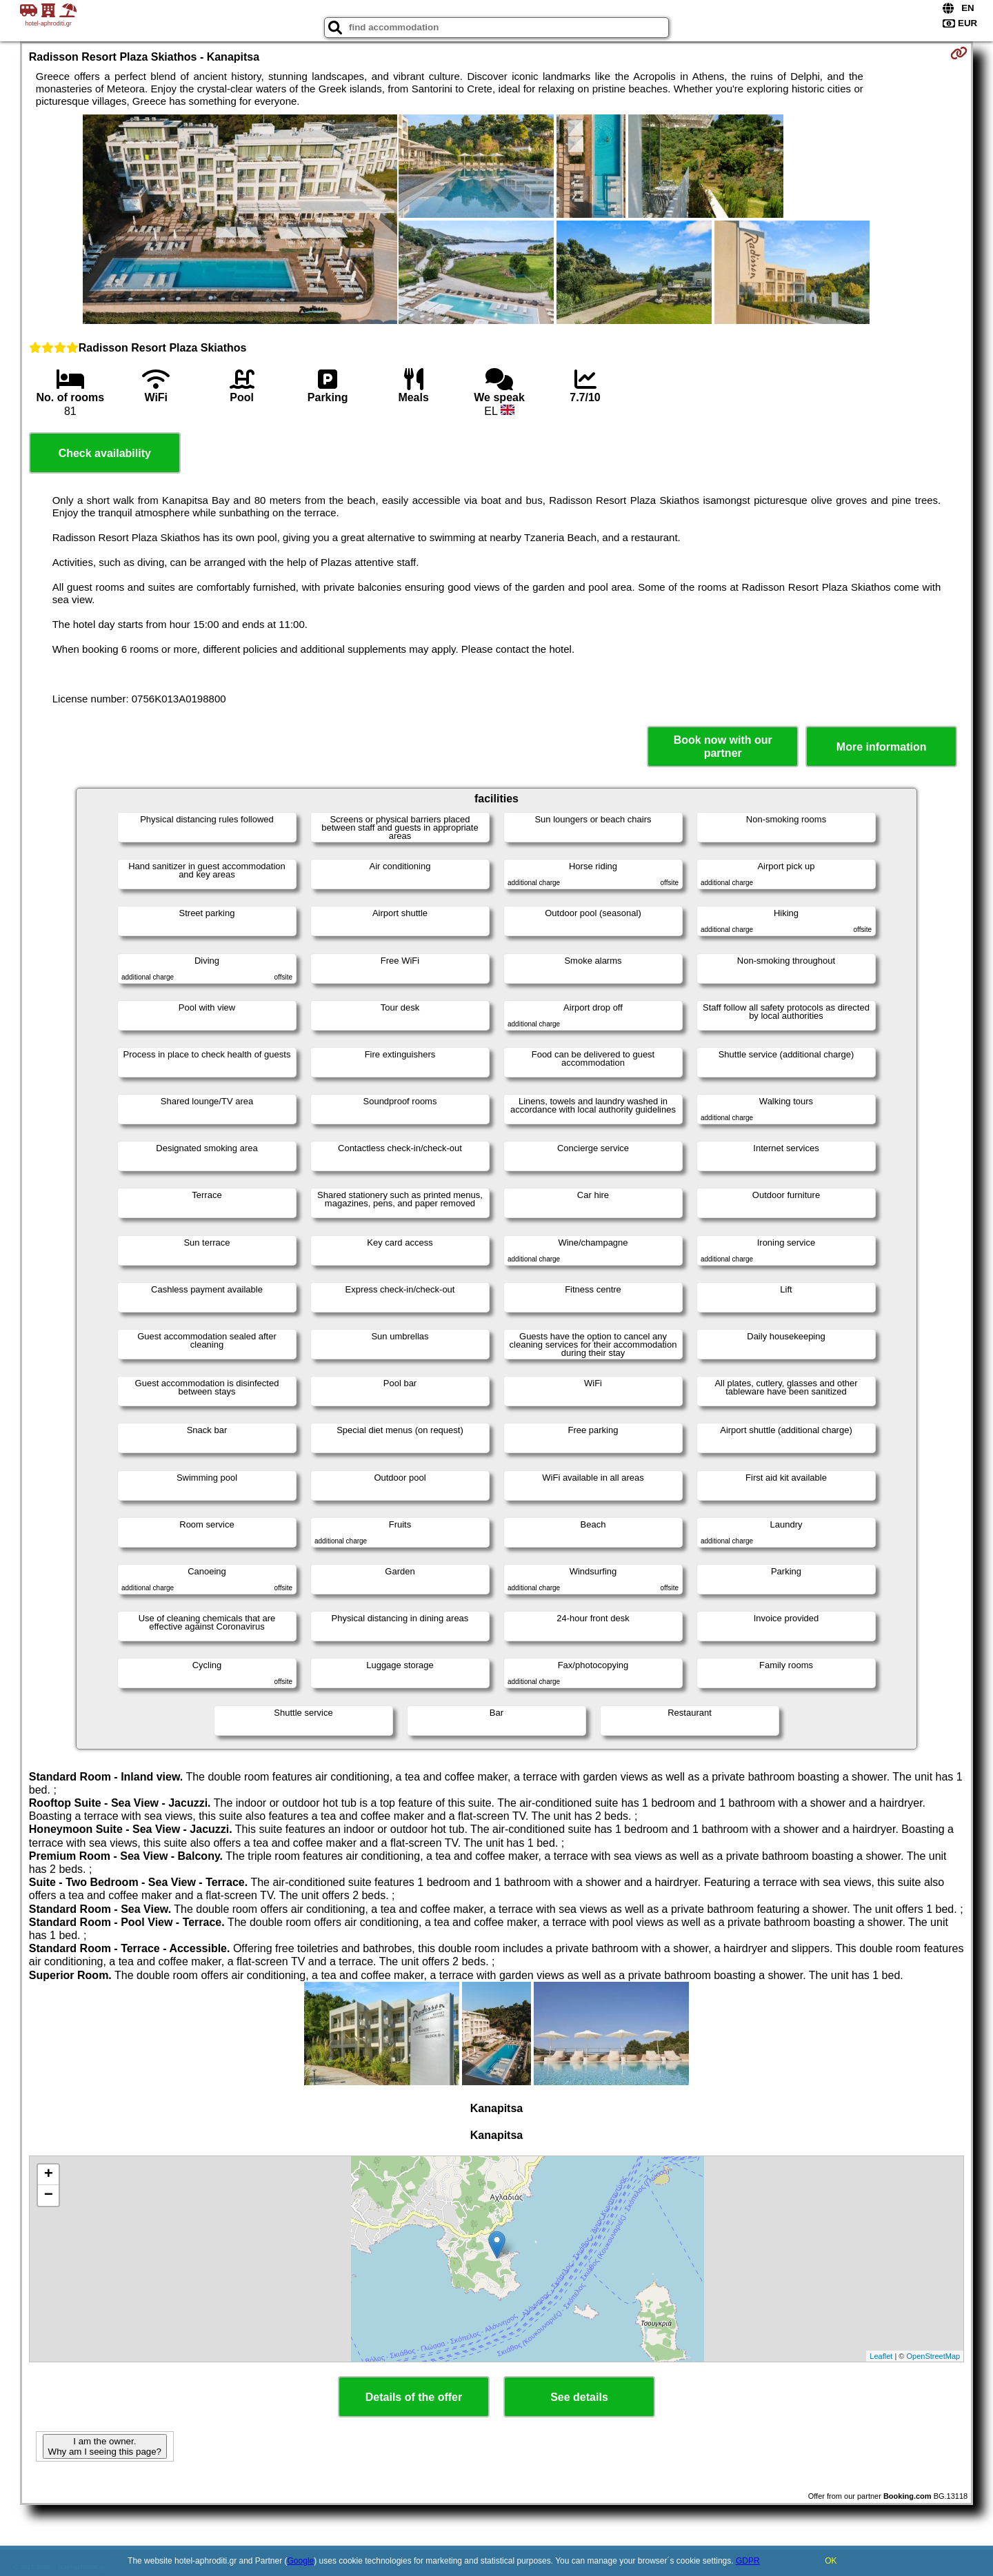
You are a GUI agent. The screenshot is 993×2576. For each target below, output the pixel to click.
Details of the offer (413, 2397)
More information (881, 747)
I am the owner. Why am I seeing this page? (104, 2446)
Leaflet (881, 2356)
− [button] (48, 2195)
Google (301, 2561)
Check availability (105, 453)
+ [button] (48, 2174)
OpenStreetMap (934, 2356)
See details (579, 2397)
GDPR (748, 2561)
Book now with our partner (723, 746)
